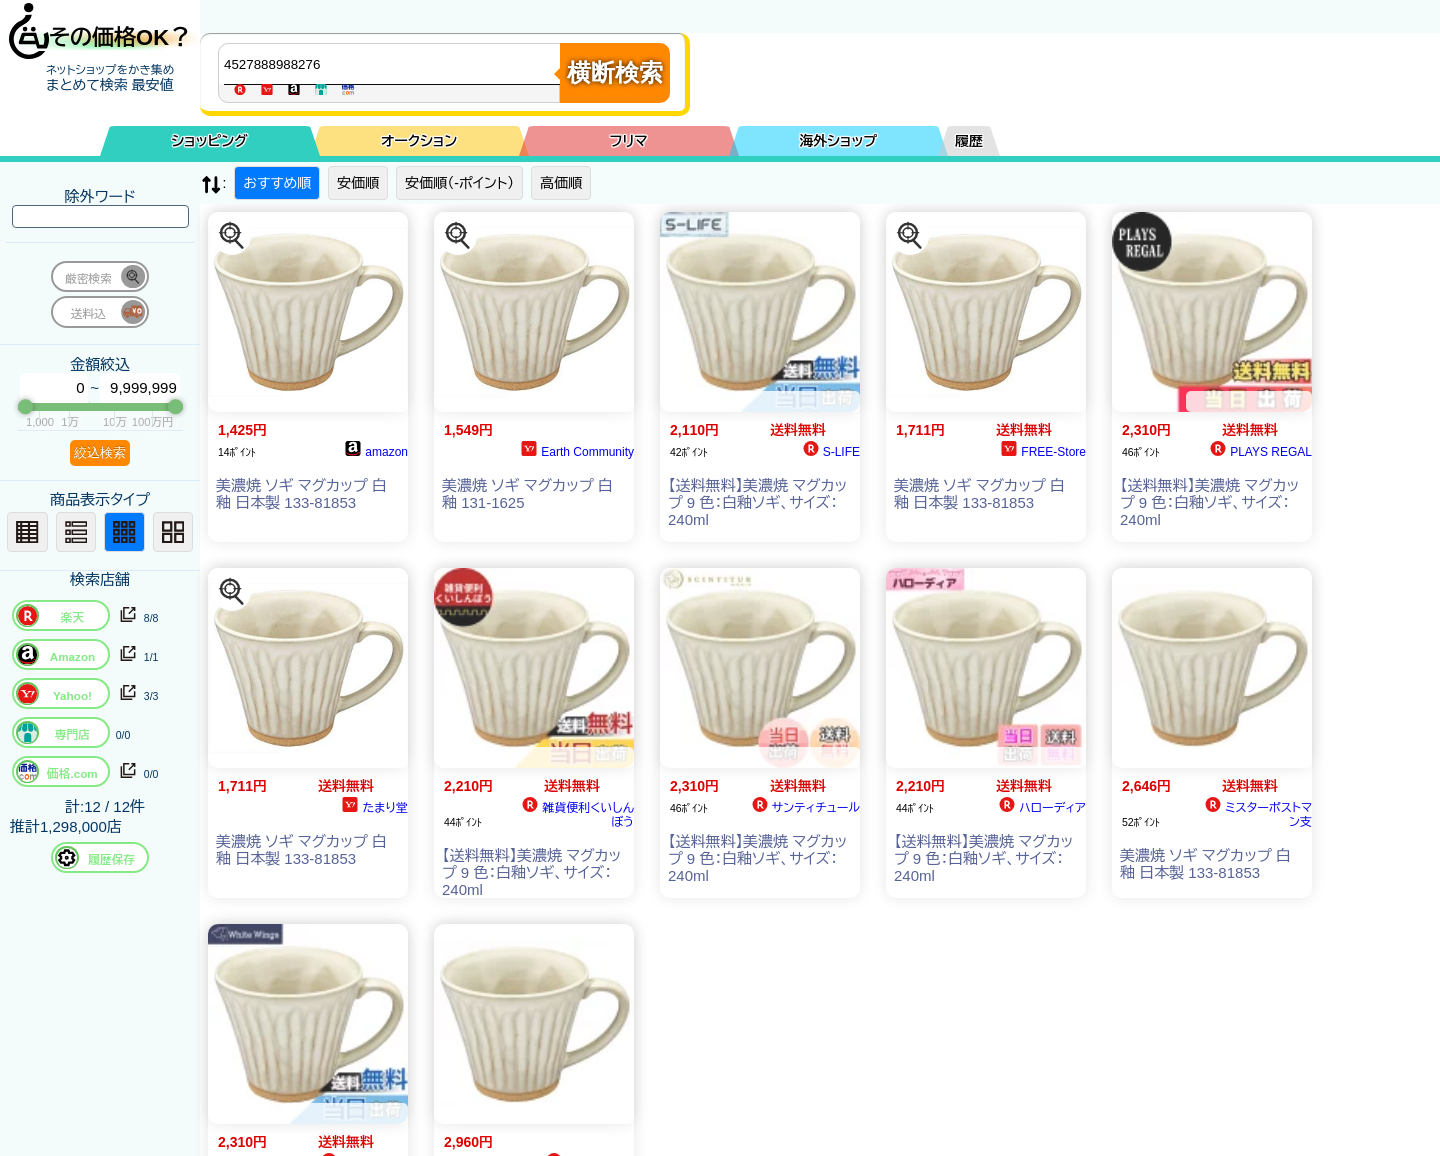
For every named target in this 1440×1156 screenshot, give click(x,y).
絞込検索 (100, 452)
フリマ (629, 141)
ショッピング (210, 141)
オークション (419, 141)
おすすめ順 (277, 183)
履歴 (969, 141)
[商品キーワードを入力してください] (394, 64)
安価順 (358, 183)
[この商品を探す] (232, 236)
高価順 (561, 183)
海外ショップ (838, 141)
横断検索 (615, 72)
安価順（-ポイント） (459, 183)
